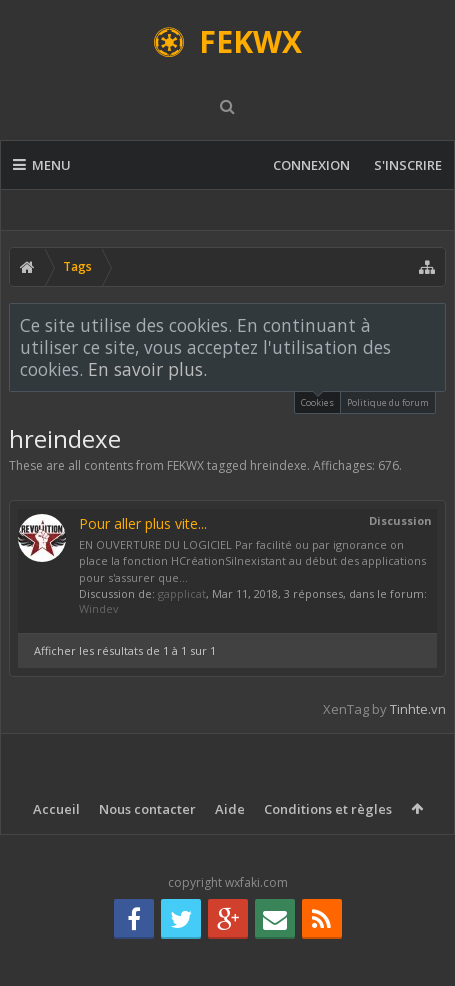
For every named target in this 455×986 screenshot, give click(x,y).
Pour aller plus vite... (143, 523)
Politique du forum (388, 402)
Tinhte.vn (418, 709)
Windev (99, 608)
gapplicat (182, 593)
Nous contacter (147, 809)
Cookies (317, 400)
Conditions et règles (328, 809)
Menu (42, 165)
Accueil (56, 809)
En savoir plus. (147, 369)
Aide (230, 809)
